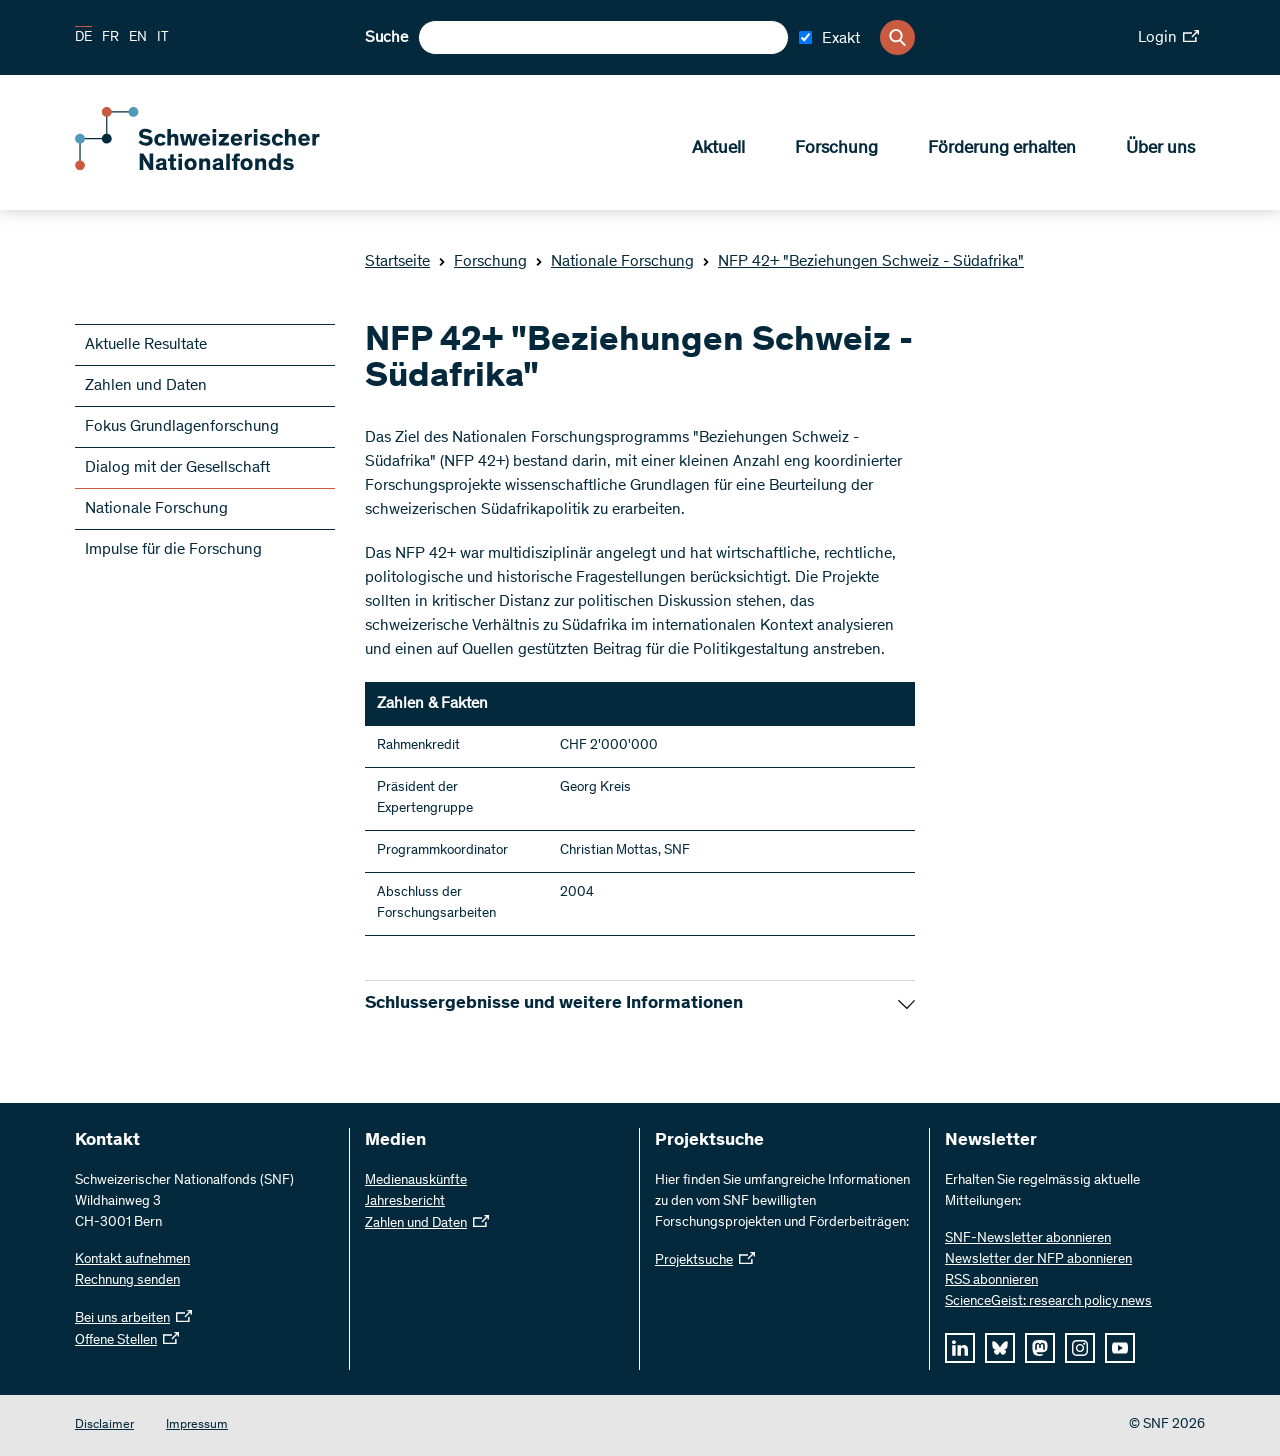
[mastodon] (1040, 1348)
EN (138, 38)
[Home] (220, 168)
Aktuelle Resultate (146, 345)
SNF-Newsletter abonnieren (1028, 1239)
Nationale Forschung (614, 262)
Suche (386, 38)
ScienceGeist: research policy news (1048, 1302)
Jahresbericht (405, 1202)
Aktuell (718, 151)
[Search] (897, 37)
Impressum (197, 1425)
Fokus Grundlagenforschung (182, 427)
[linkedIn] (960, 1348)
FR (110, 38)
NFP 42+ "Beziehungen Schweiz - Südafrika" (863, 262)
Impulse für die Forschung (173, 550)
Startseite (397, 262)
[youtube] (1120, 1348)
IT (163, 38)
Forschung (836, 151)
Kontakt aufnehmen (132, 1260)
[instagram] (1080, 1348)
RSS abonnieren (991, 1281)
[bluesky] (1000, 1348)
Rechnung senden (127, 1281)
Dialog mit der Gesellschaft (177, 468)
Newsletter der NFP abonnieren (1038, 1260)
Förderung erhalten (1002, 151)
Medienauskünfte (416, 1181)
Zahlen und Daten (146, 386)
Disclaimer (104, 1425)
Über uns (1160, 151)
